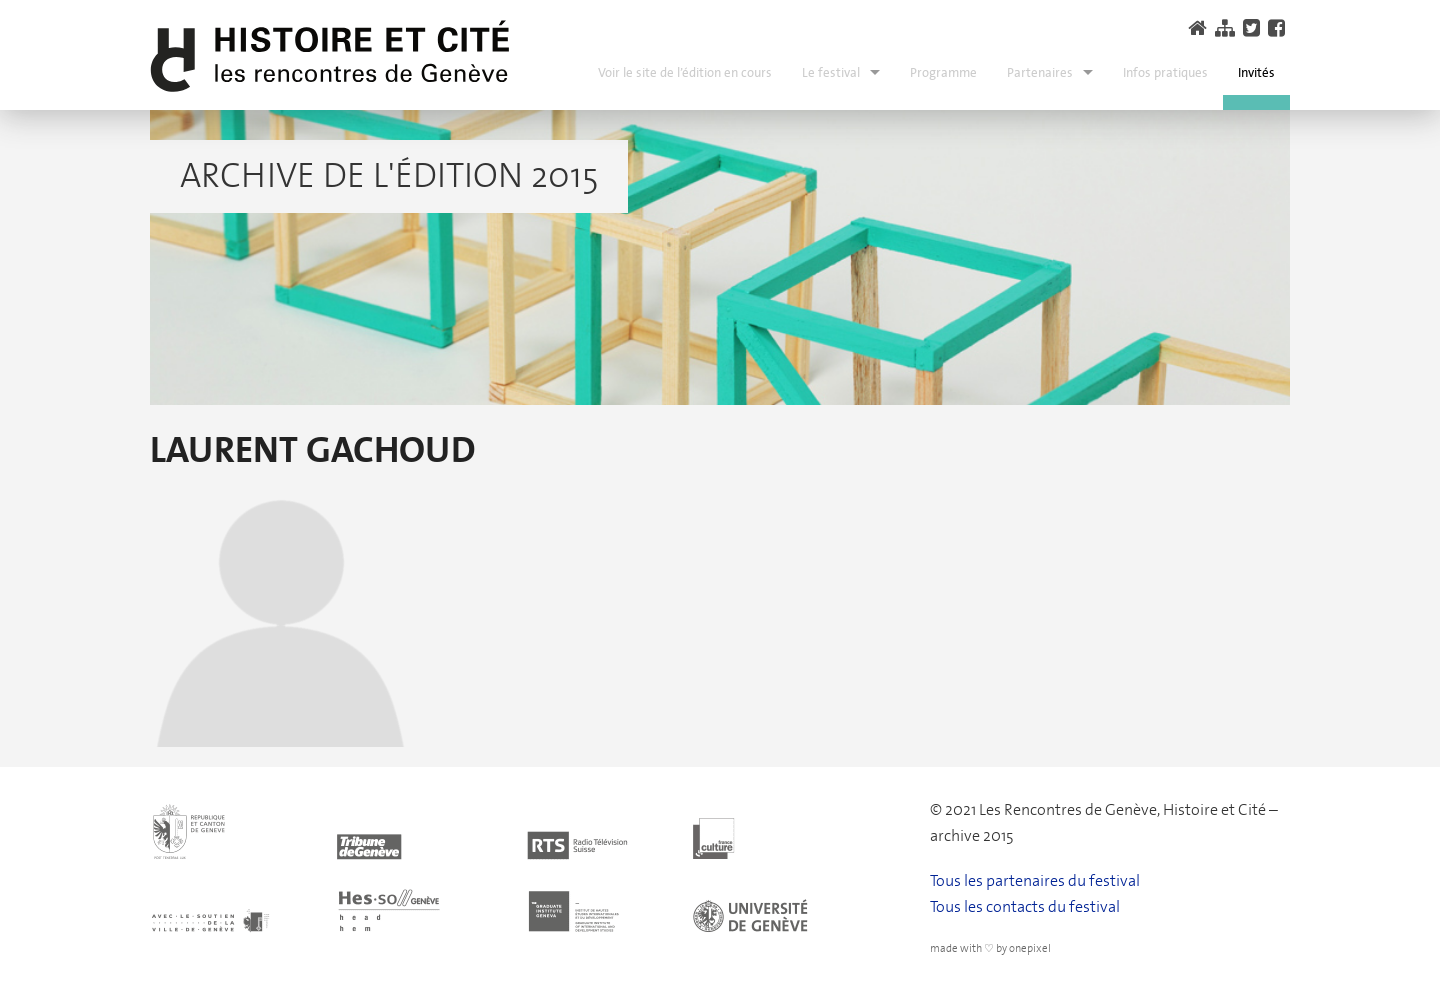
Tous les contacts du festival (1025, 906)
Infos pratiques (1165, 72)
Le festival (831, 72)
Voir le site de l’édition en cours (685, 72)
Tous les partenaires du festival (1035, 880)
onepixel (1030, 948)
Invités (1256, 72)
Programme (943, 72)
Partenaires (1040, 72)
